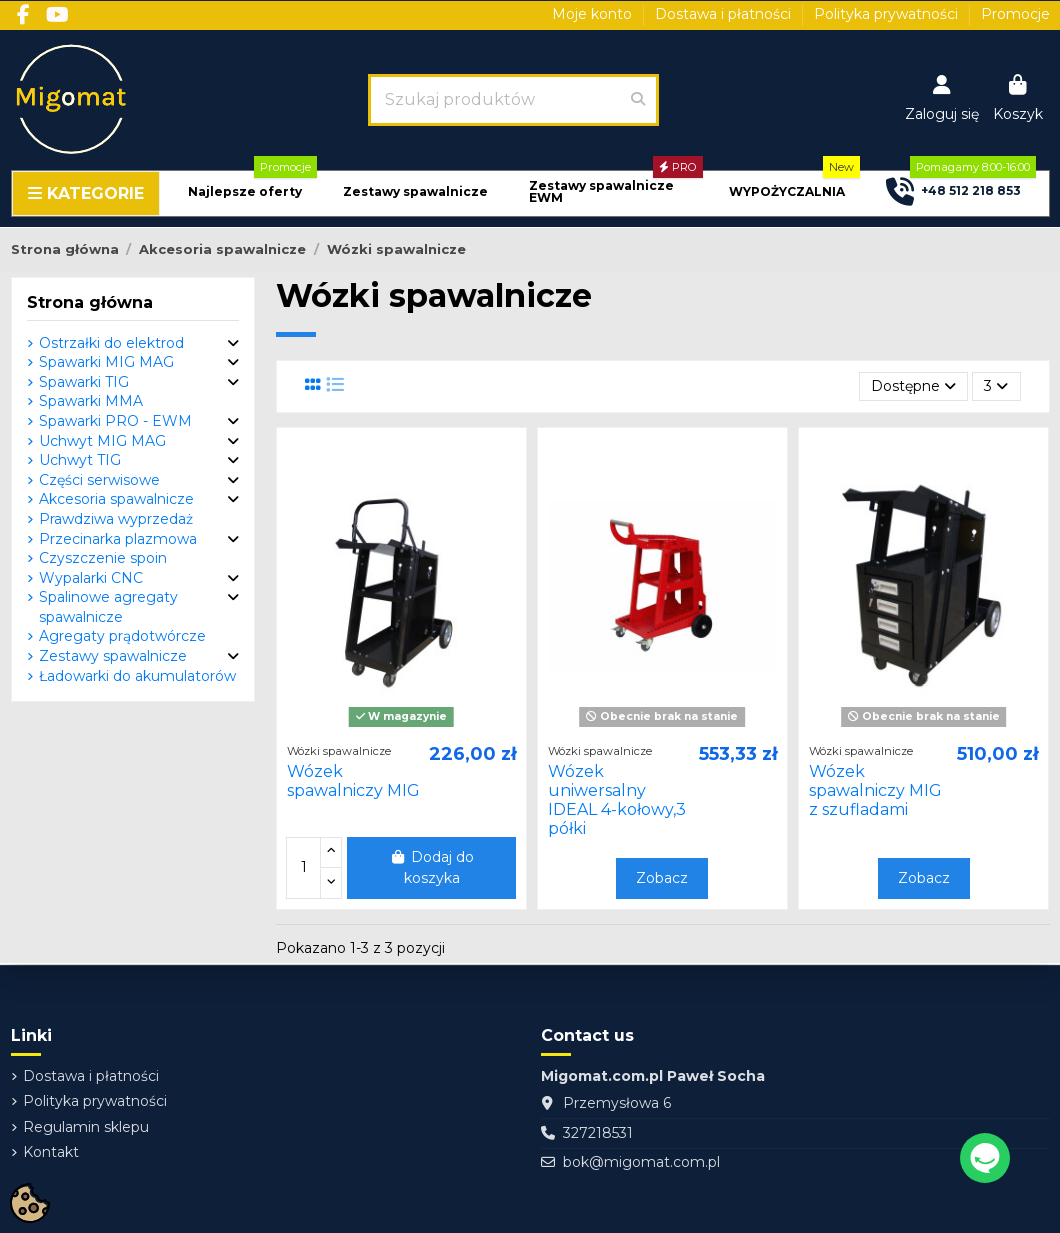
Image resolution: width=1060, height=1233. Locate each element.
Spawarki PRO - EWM (115, 421)
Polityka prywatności (888, 14)
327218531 (598, 1133)
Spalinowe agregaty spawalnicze (108, 607)
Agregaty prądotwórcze (122, 636)
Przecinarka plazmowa (118, 539)
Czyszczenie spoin (103, 558)
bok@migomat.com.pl (641, 1162)
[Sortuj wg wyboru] (913, 386)
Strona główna (90, 302)
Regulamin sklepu (86, 1127)
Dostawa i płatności (725, 14)
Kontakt (51, 1152)
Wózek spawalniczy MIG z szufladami (875, 790)
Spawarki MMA (91, 401)
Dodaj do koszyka (431, 867)
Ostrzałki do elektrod (111, 343)
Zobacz (662, 878)
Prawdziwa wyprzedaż (116, 519)
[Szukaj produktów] (638, 100)
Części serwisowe (99, 480)
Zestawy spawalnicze (113, 656)
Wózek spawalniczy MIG (353, 781)
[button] (245, 192)
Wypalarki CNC (91, 578)
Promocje (1015, 14)
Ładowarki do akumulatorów (137, 676)
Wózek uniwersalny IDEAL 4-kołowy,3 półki (617, 800)
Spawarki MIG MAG (106, 362)
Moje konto (594, 14)
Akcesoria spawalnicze (116, 499)
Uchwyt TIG (80, 460)
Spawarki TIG (84, 382)
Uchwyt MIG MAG (102, 441)
